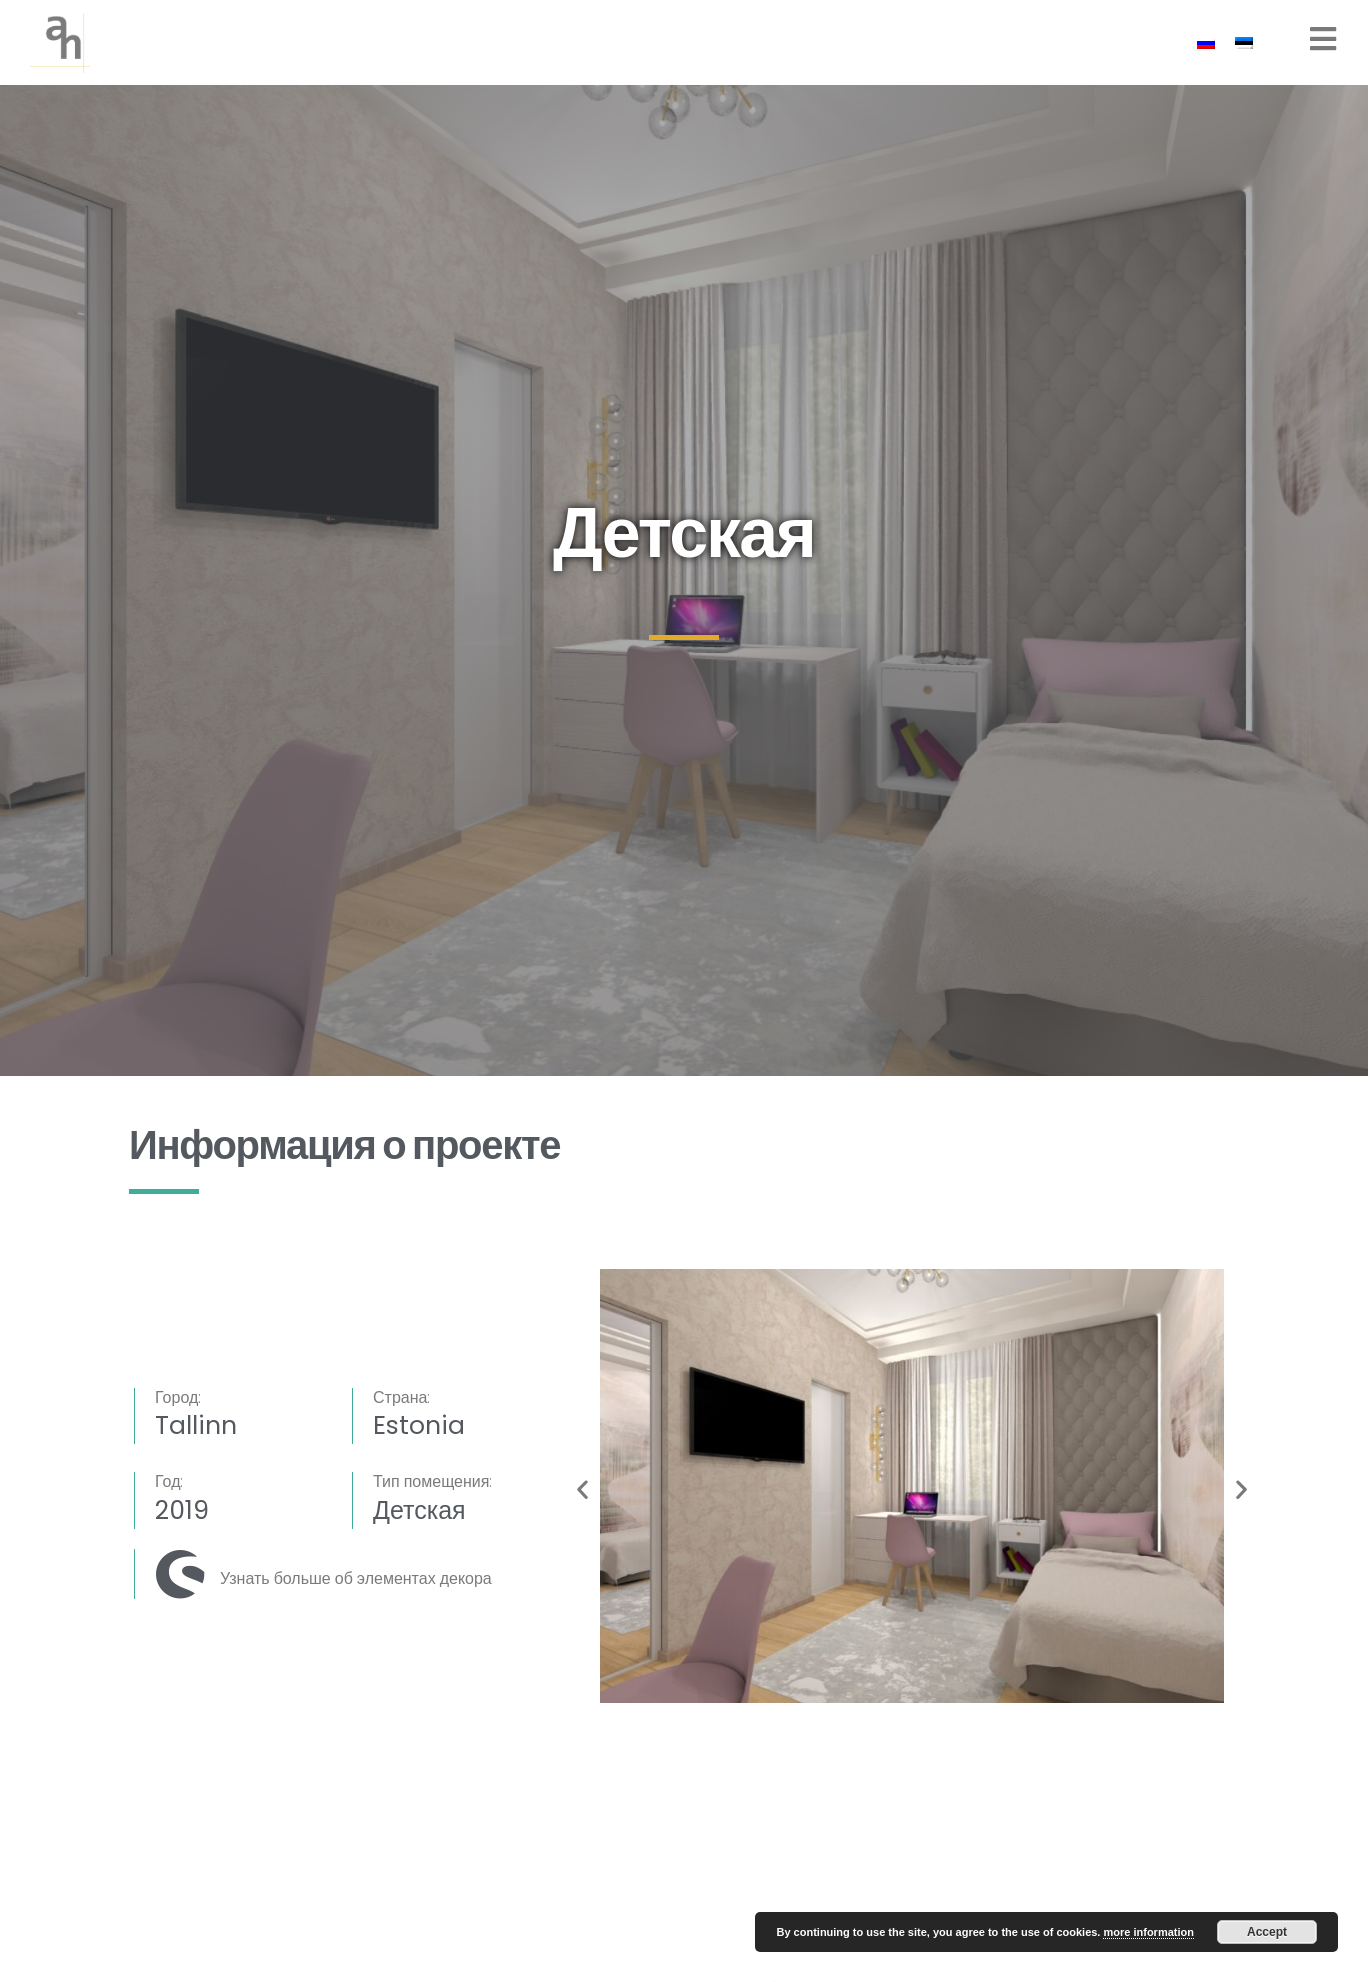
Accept (1267, 1932)
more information (1148, 1932)
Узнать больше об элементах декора (356, 1578)
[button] (582, 1489)
